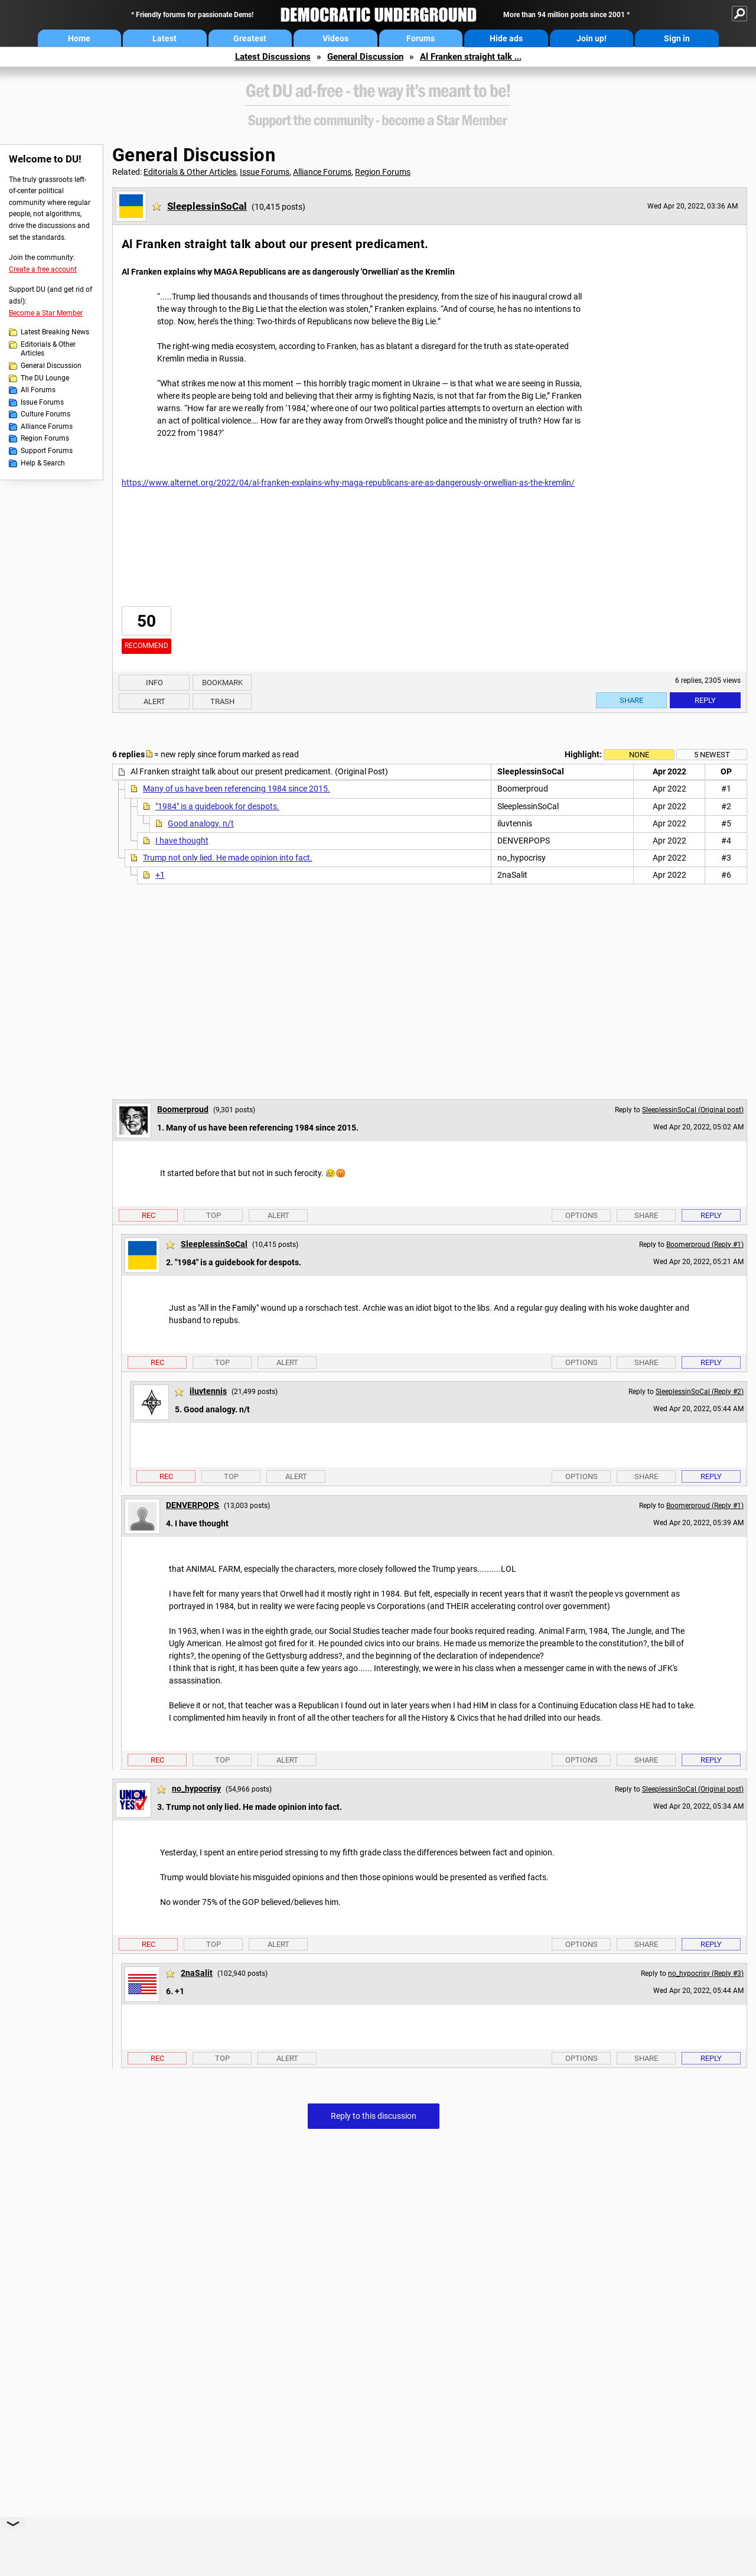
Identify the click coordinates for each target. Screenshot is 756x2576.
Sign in (677, 38)
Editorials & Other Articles (48, 349)
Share (631, 700)
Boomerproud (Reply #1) (705, 1244)
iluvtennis (208, 1391)
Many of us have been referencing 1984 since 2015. (236, 788)
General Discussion (365, 56)
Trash (222, 701)
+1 (160, 875)
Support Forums (47, 451)
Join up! (591, 38)
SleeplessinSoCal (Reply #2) (700, 1392)
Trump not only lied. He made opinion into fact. (227, 857)
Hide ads (506, 38)
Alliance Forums (47, 426)
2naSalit (197, 1973)
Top (213, 1215)
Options (581, 1215)
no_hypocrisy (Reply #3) (706, 1973)
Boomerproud (182, 1109)
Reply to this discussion (373, 2116)
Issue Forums (42, 402)
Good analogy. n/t (201, 823)
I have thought (181, 840)
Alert (154, 701)
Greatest (249, 38)
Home (79, 38)
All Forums (38, 390)
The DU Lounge (45, 378)
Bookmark (222, 682)
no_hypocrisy (196, 1788)
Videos (335, 38)
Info (154, 682)
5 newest (712, 754)
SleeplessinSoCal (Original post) (693, 1110)
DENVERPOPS (192, 1505)
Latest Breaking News (55, 332)
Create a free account (43, 269)
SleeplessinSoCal (207, 206)
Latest (164, 38)
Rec (148, 1215)
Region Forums (45, 438)
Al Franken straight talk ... (471, 56)
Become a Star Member (46, 313)
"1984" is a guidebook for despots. (217, 806)
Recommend (146, 645)
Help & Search (43, 463)
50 (146, 621)
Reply (705, 700)
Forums (420, 38)
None (639, 754)
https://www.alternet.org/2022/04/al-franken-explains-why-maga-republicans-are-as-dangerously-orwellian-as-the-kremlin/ (348, 482)
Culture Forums (45, 414)
